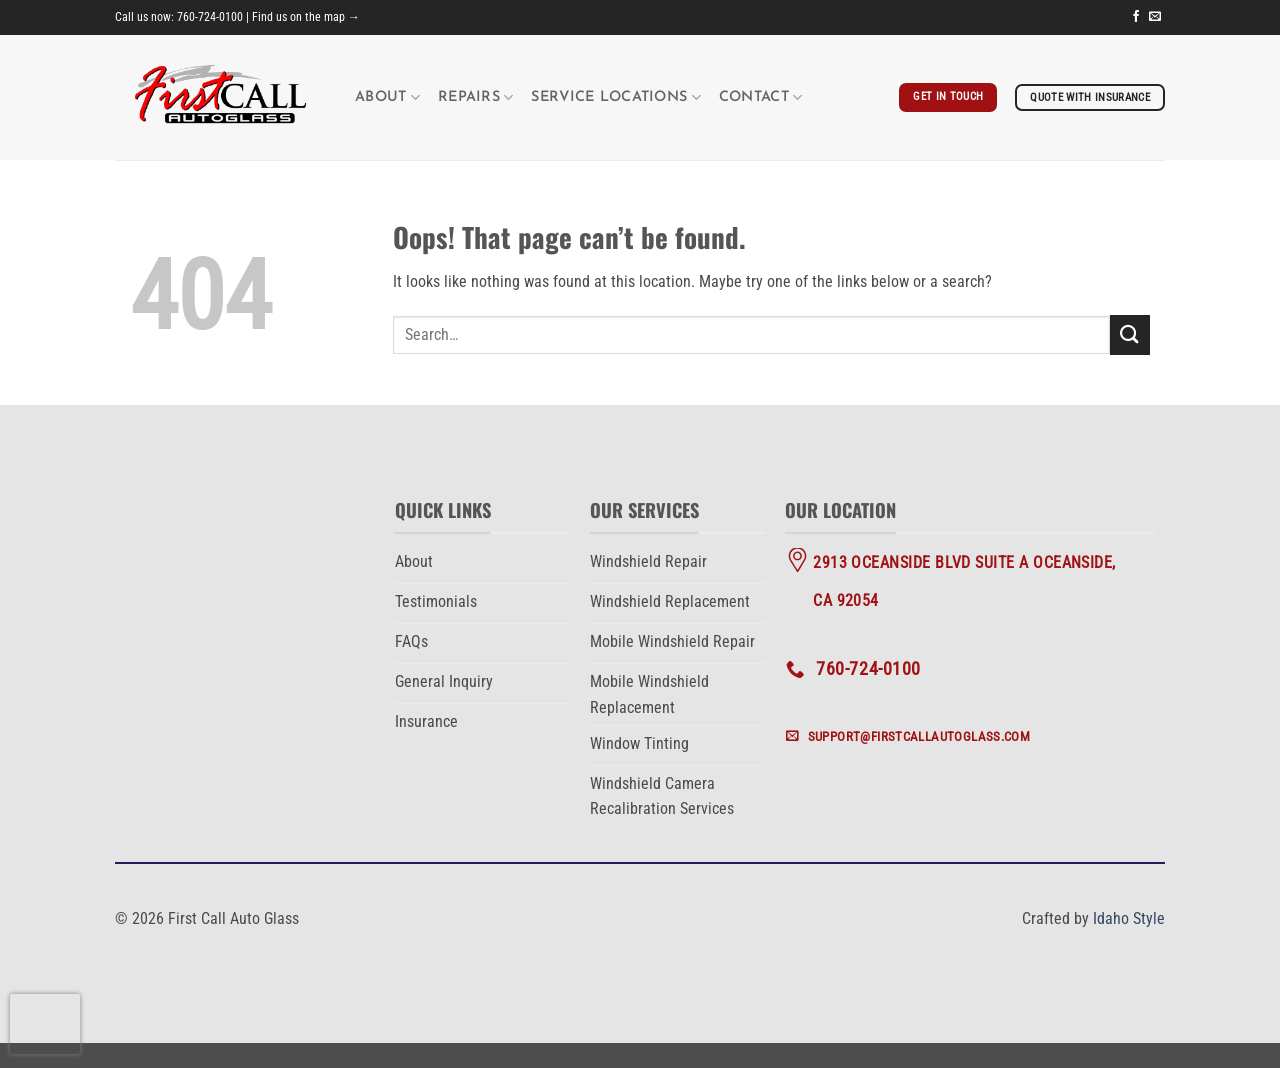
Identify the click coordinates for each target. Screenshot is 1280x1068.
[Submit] (1130, 334)
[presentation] (45, 1024)
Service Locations (615, 97)
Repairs (476, 97)
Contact (761, 97)
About (387, 97)
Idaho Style (1129, 918)
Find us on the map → (306, 17)
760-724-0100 (210, 17)
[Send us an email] (1155, 17)
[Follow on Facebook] (1136, 17)
